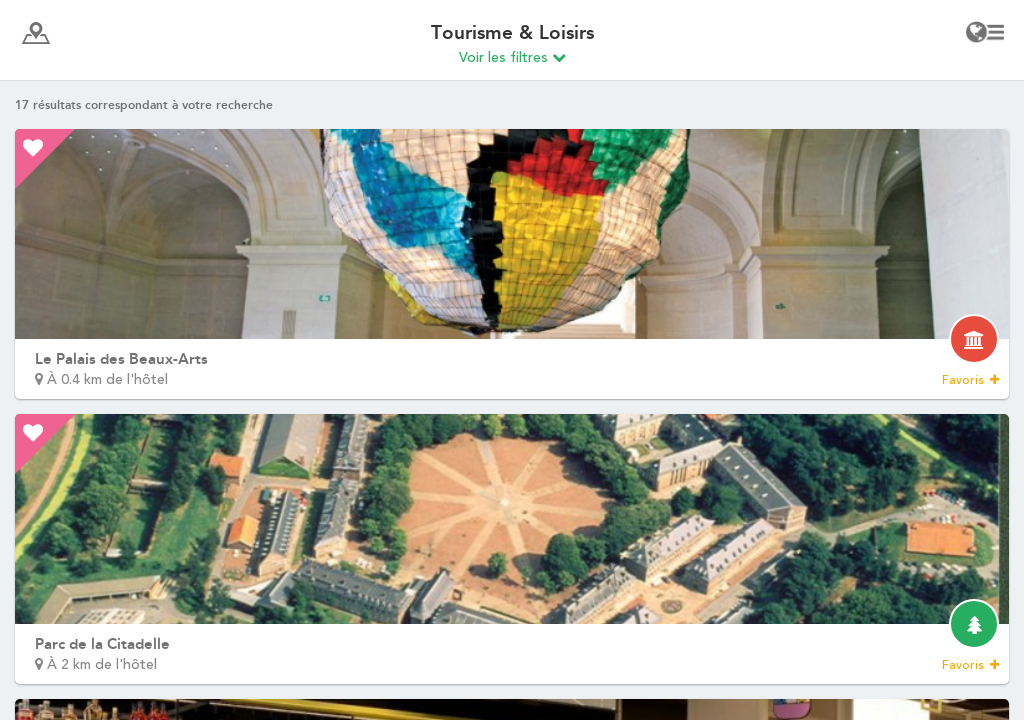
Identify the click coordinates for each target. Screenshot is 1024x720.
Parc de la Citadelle (102, 644)
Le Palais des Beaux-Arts (121, 359)
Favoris (970, 380)
